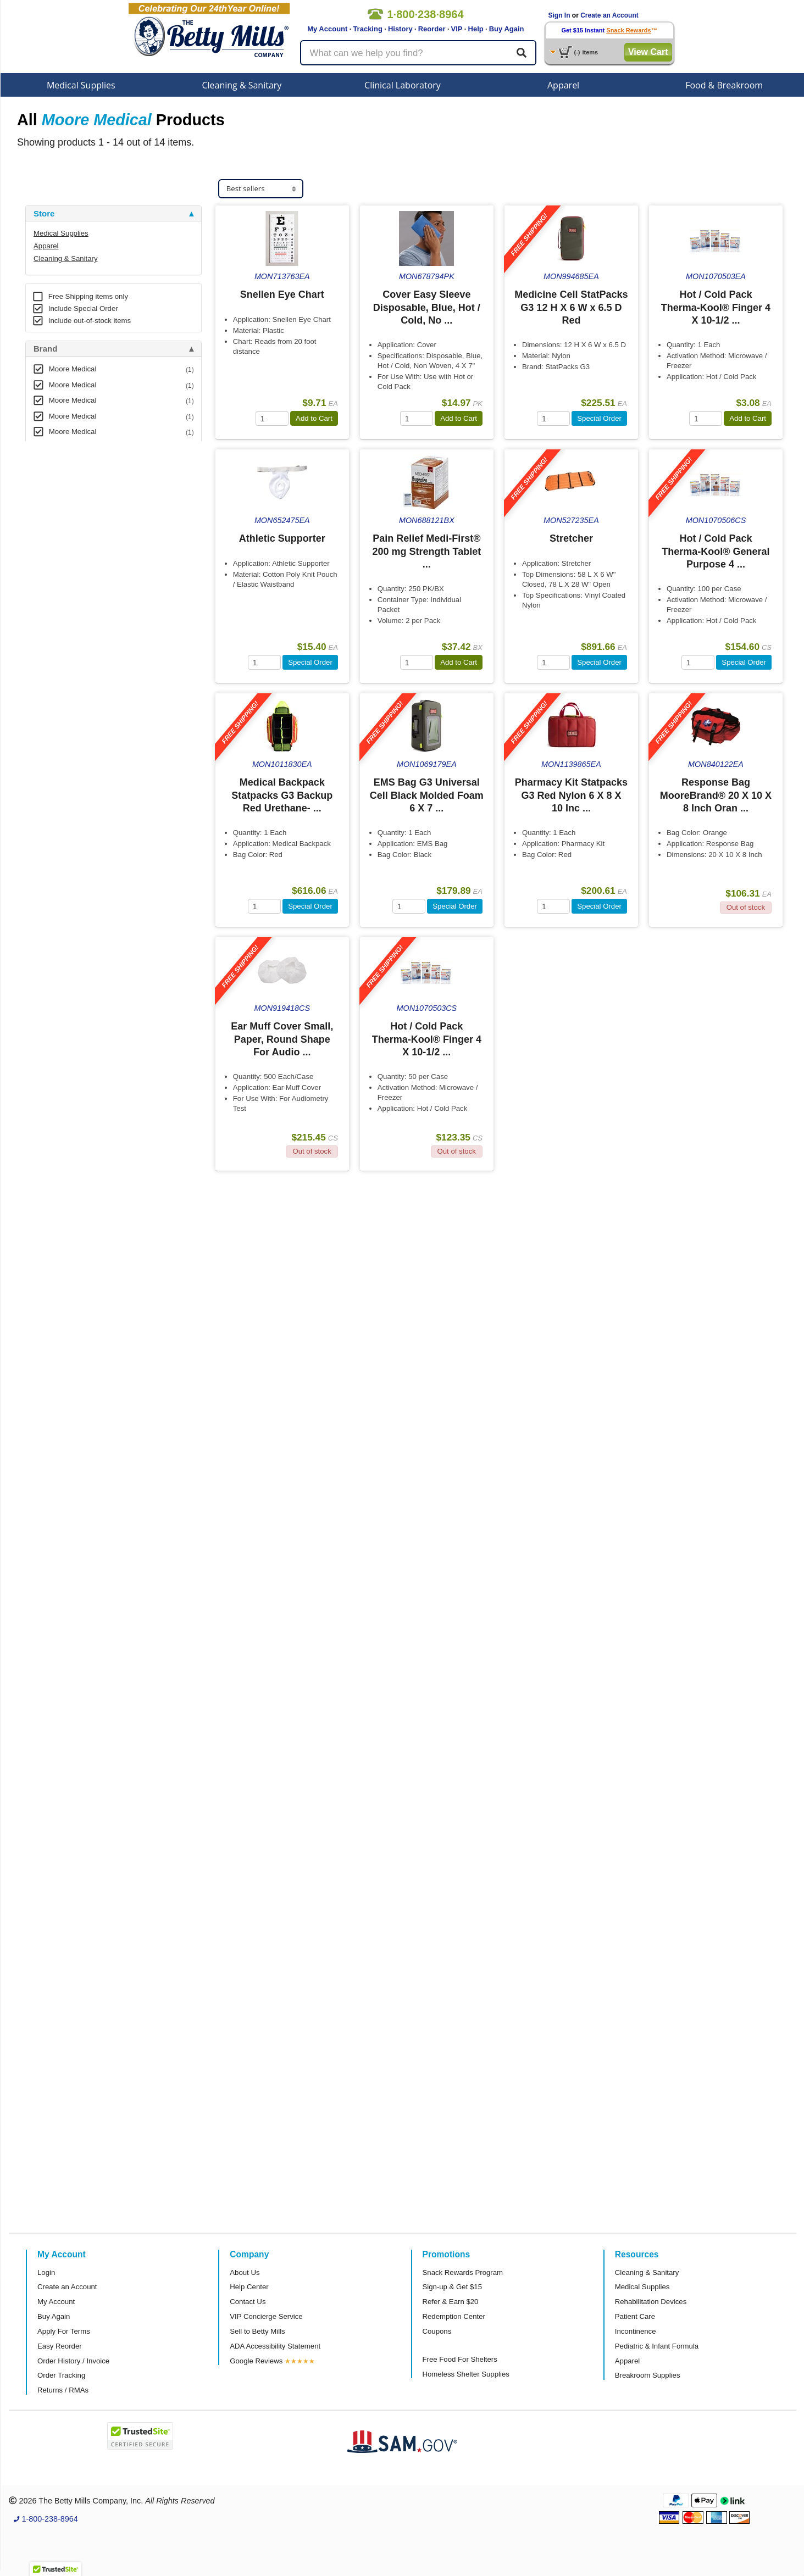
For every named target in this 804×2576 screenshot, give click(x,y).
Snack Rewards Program (463, 2272)
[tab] (113, 213)
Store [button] (44, 213)
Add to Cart (314, 418)
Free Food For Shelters (460, 2359)
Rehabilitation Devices (650, 2301)
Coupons (437, 2331)
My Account (327, 29)
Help (476, 29)
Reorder (432, 29)
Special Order (599, 418)
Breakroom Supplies (647, 2375)
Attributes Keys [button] (64, 628)
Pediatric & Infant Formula (656, 2346)
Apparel (563, 85)
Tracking (367, 29)
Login (46, 2272)
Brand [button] (45, 348)
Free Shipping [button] (61, 556)
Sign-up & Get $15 (453, 2287)
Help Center (249, 2287)
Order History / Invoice (73, 2361)
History (400, 29)
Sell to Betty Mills (257, 2331)
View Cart (648, 52)
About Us (244, 2272)
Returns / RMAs (62, 2390)
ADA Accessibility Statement (275, 2346)
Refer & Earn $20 (451, 2301)
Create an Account (609, 15)
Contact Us (247, 2301)
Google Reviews (256, 2361)
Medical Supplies (81, 85)
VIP (457, 29)
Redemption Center (454, 2316)
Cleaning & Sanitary (241, 85)
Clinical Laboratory (402, 85)
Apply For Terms (63, 2331)
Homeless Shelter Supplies (466, 2374)
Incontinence (635, 2331)
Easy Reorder (59, 2346)
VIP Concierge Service (266, 2316)
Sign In (559, 15)
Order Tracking (61, 2375)
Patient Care (635, 2316)
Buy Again (506, 29)
